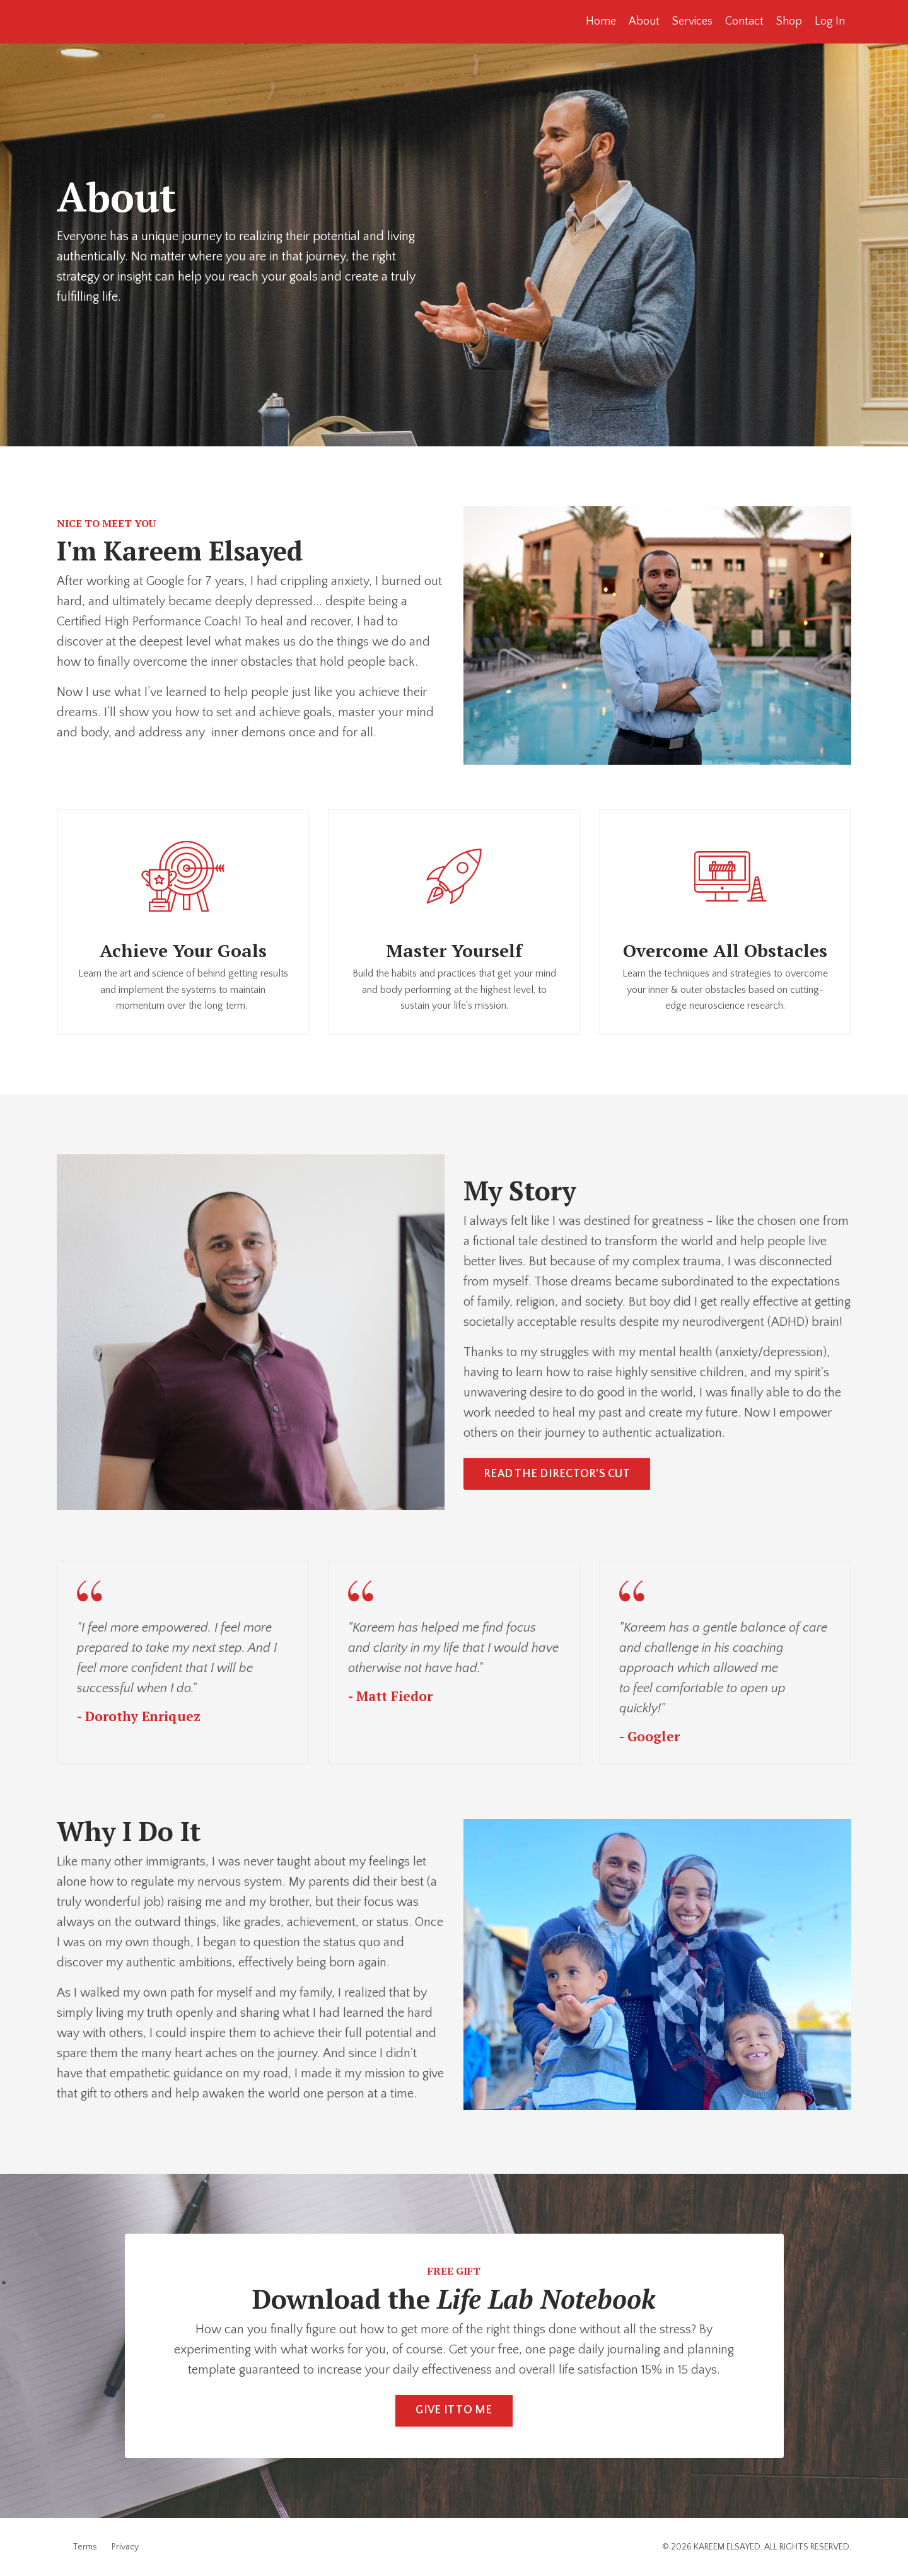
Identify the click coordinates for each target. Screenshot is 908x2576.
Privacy (125, 2547)
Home (601, 21)
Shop (789, 21)
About (644, 21)
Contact (744, 21)
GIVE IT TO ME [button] (454, 2410)
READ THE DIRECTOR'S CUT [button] (557, 1474)
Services (692, 21)
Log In (830, 21)
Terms (85, 2547)
